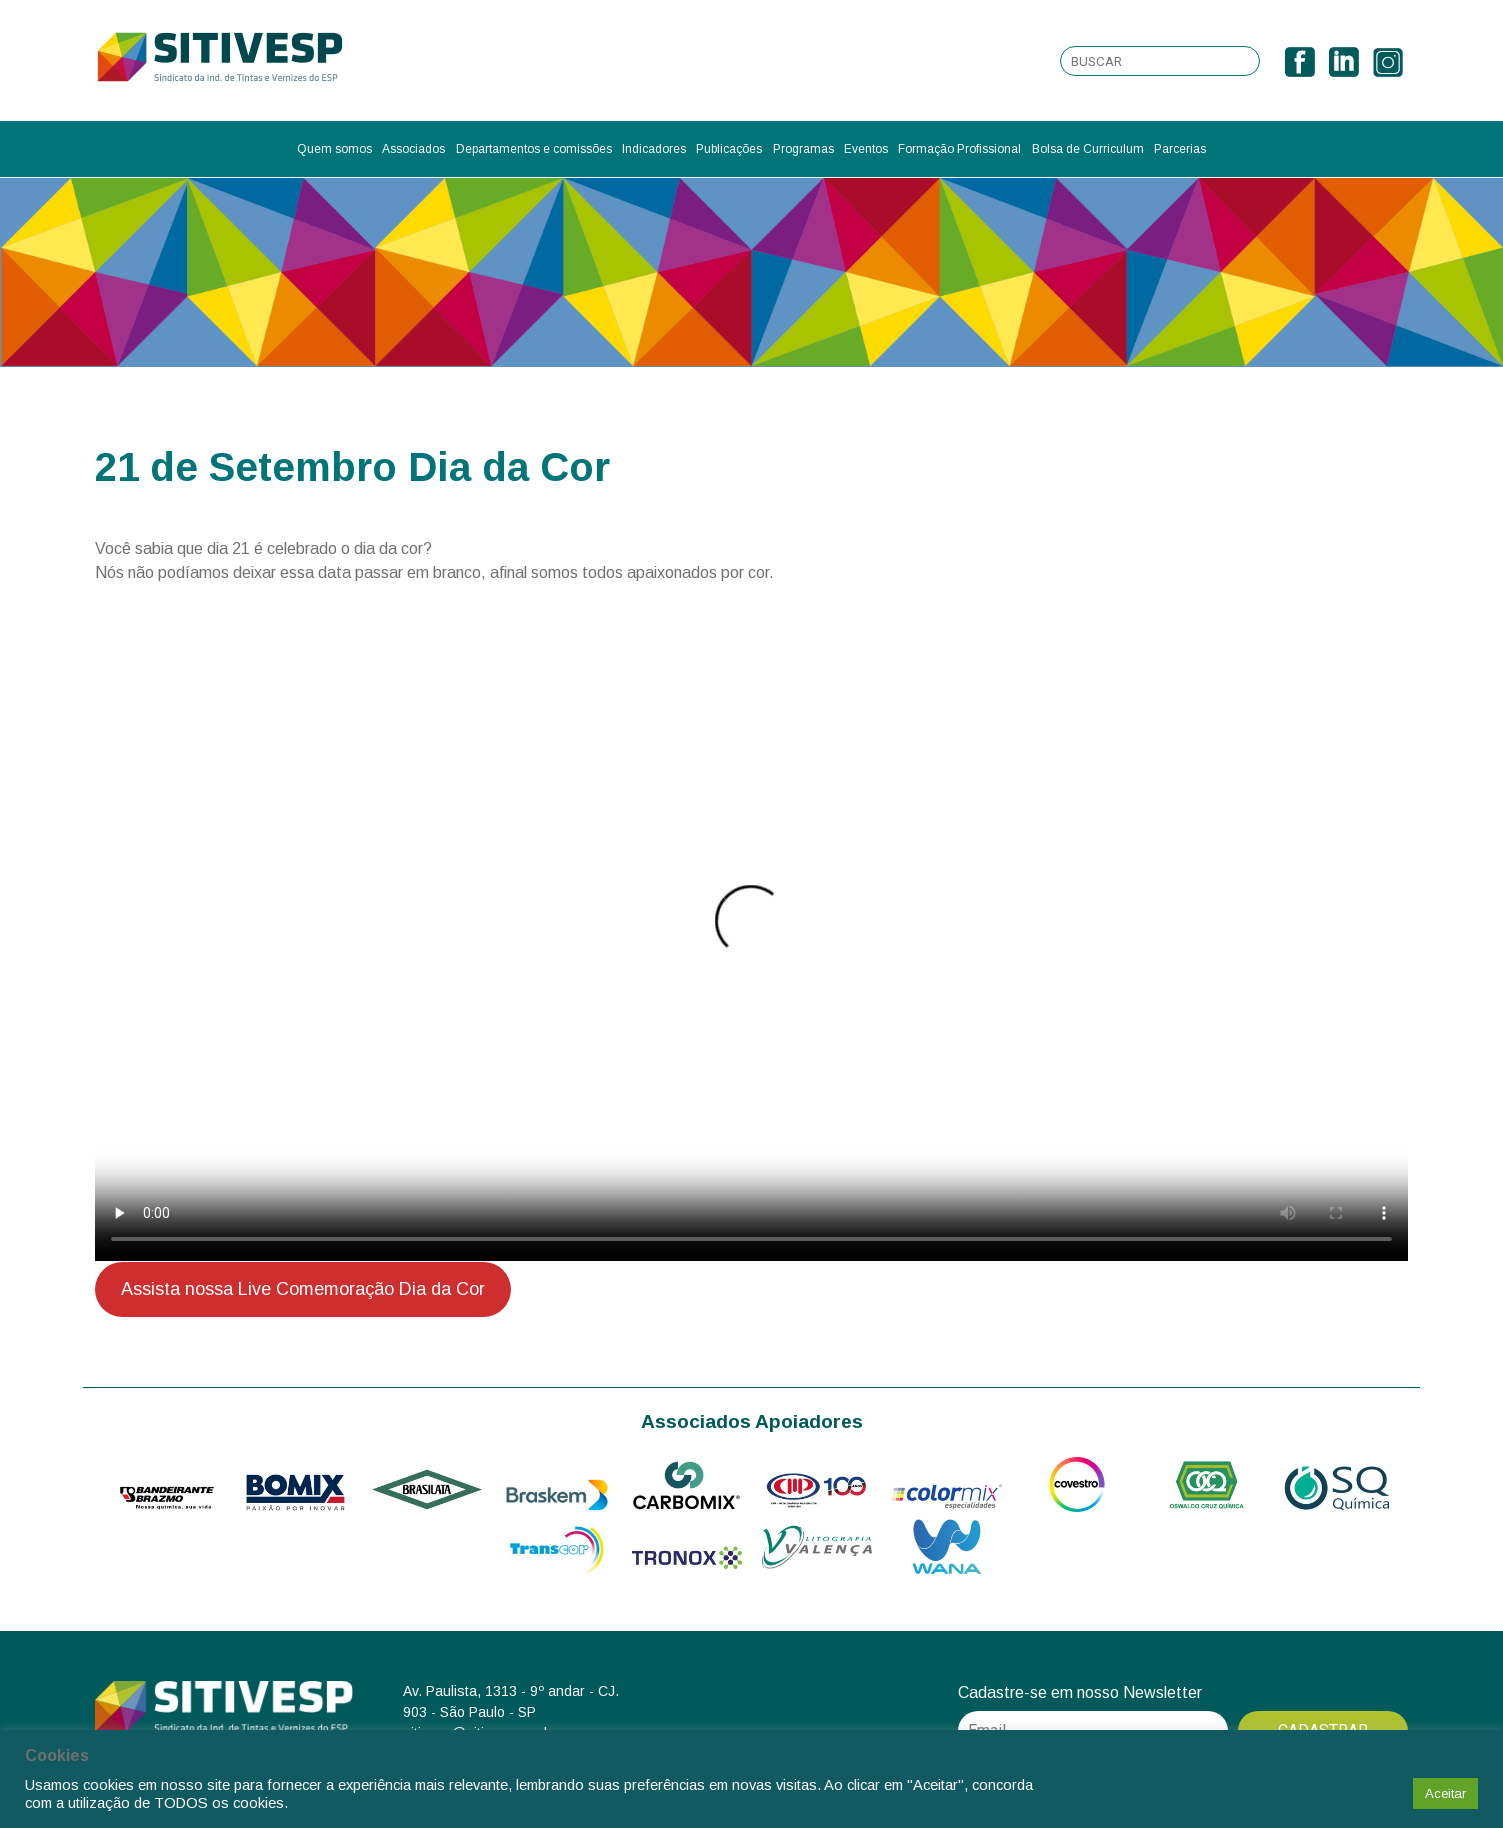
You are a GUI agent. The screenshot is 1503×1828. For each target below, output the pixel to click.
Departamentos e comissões (534, 149)
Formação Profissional (959, 149)
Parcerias (1180, 149)
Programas (803, 149)
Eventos (866, 149)
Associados (413, 149)
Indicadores (654, 149)
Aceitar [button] (1445, 1793)
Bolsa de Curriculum (1088, 149)
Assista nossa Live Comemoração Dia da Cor (303, 1289)
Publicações (729, 149)
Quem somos (334, 149)
